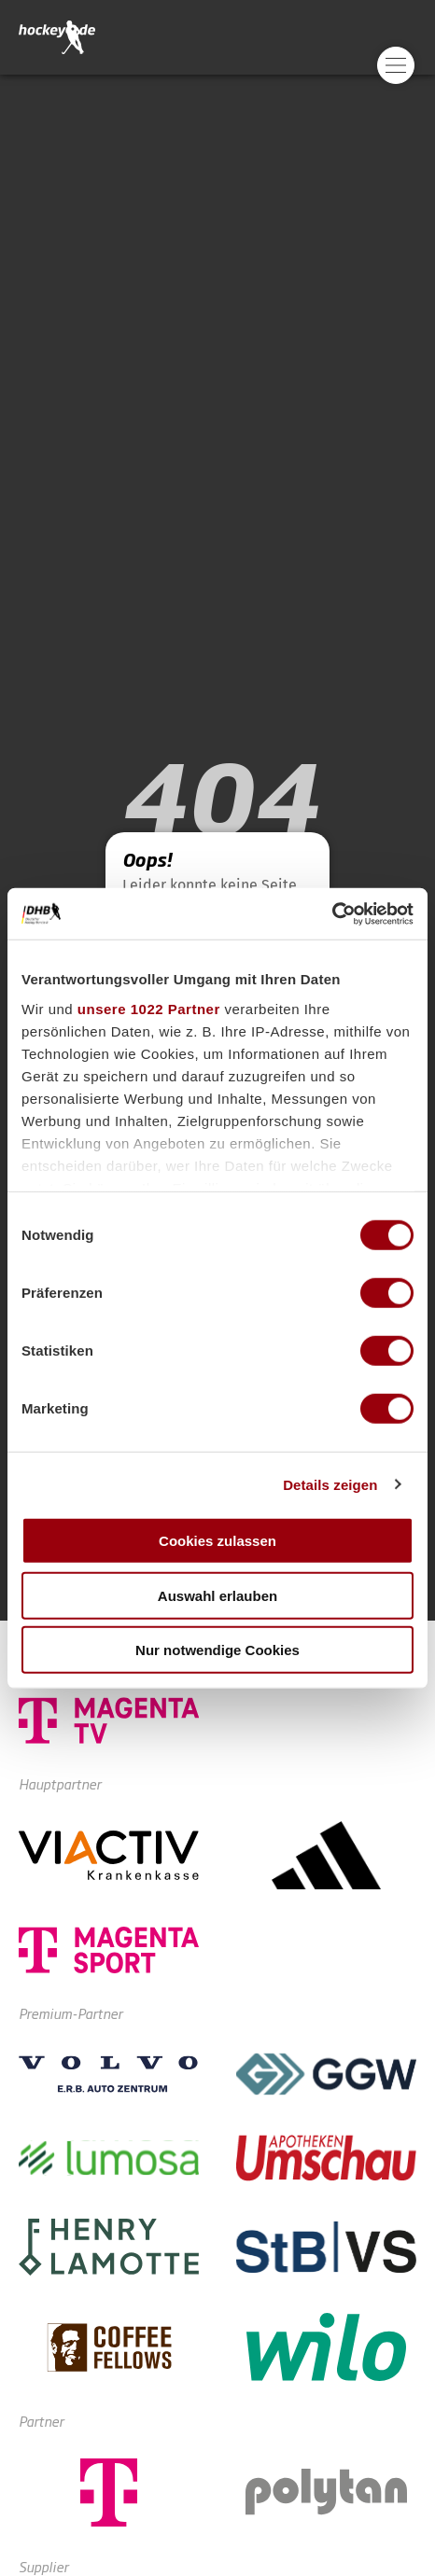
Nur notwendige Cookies (217, 1650)
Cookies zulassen (217, 1541)
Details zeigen (330, 1484)
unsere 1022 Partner (148, 1008)
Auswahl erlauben (217, 1595)
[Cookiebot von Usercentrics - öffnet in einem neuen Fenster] (332, 913)
